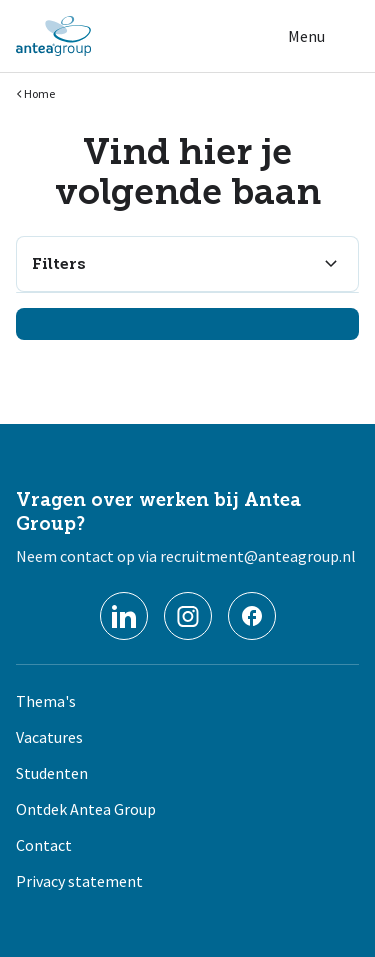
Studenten (52, 773)
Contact (44, 845)
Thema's (46, 701)
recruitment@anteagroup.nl (258, 556)
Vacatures (49, 737)
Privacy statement (79, 881)
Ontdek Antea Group (86, 809)
